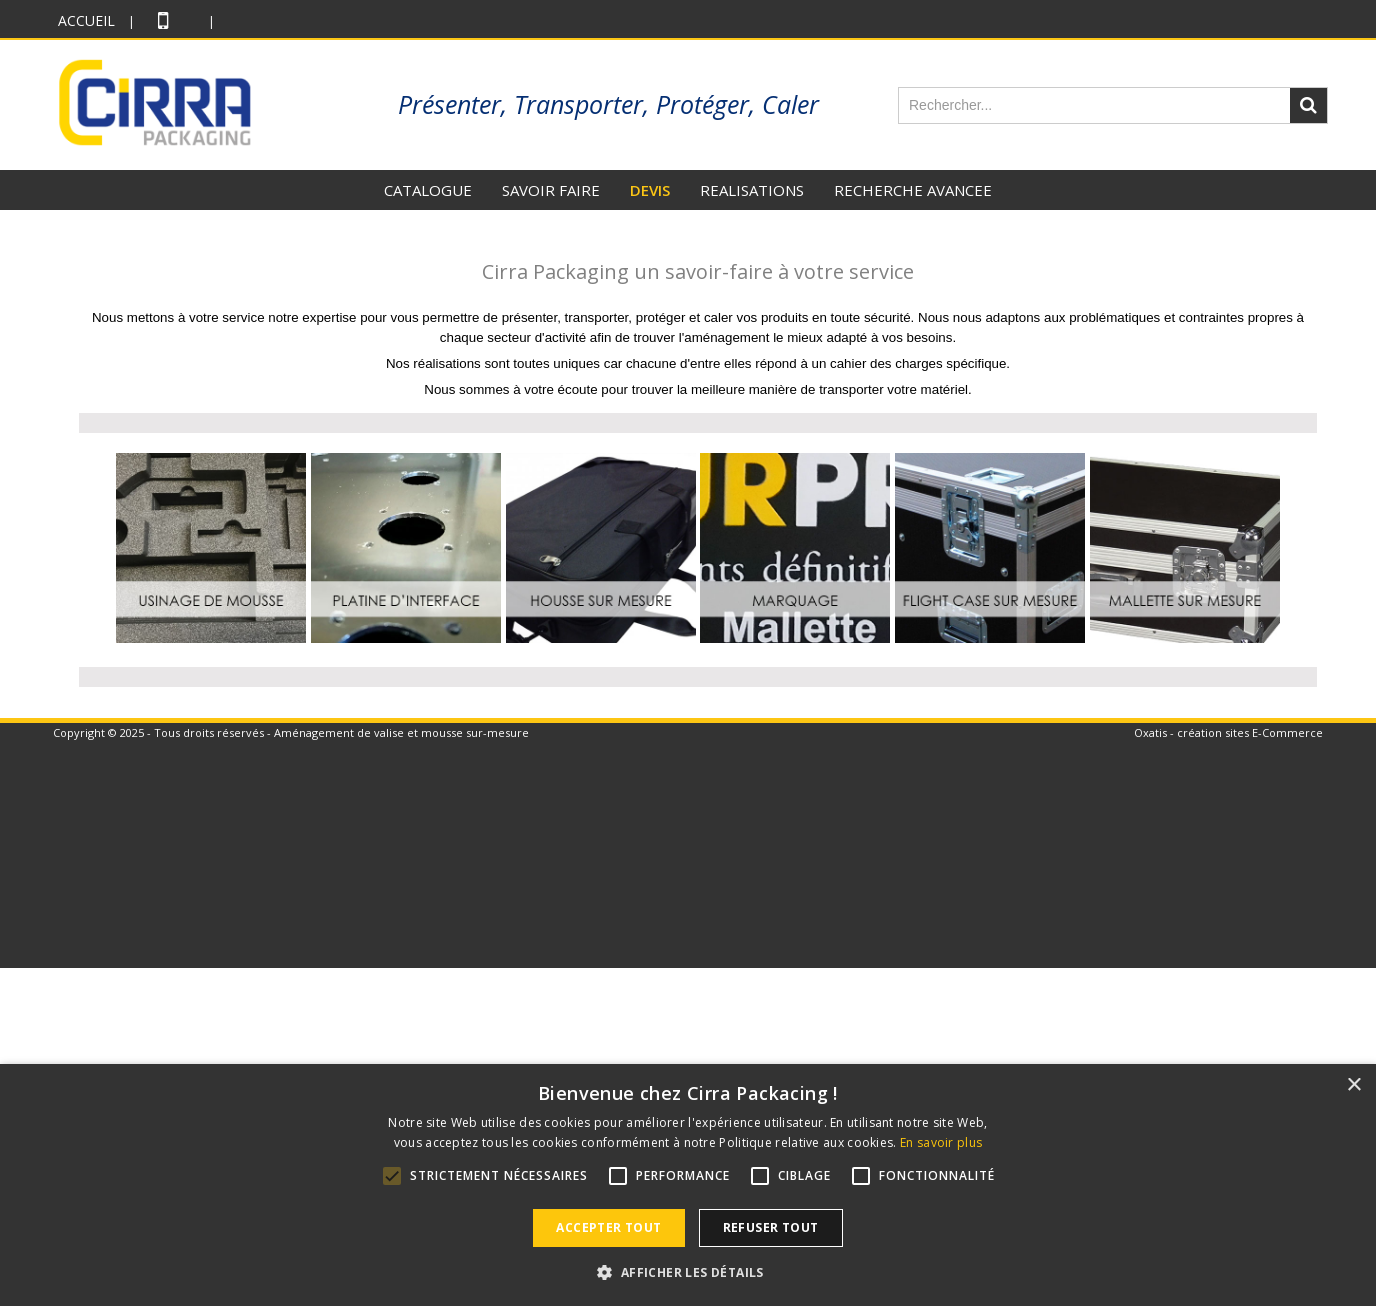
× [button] (1353, 1085)
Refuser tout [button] (771, 1227)
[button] (687, 1272)
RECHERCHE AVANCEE (913, 190)
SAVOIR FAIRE (551, 190)
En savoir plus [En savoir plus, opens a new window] (941, 1142)
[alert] (688, 1185)
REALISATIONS (752, 190)
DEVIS (650, 190)
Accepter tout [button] (608, 1227)
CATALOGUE (428, 190)
